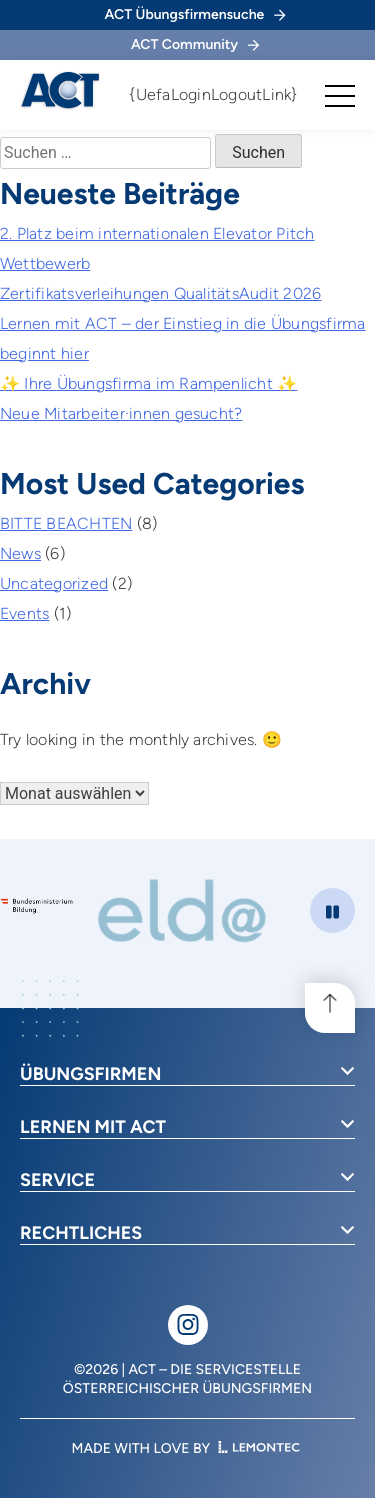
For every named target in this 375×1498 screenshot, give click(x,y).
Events (24, 613)
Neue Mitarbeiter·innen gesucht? (121, 413)
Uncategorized (54, 583)
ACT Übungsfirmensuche (195, 14)
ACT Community (195, 44)
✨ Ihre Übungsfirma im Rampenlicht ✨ (148, 383)
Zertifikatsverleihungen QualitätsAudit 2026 (160, 293)
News (20, 553)
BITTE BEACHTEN (66, 523)
